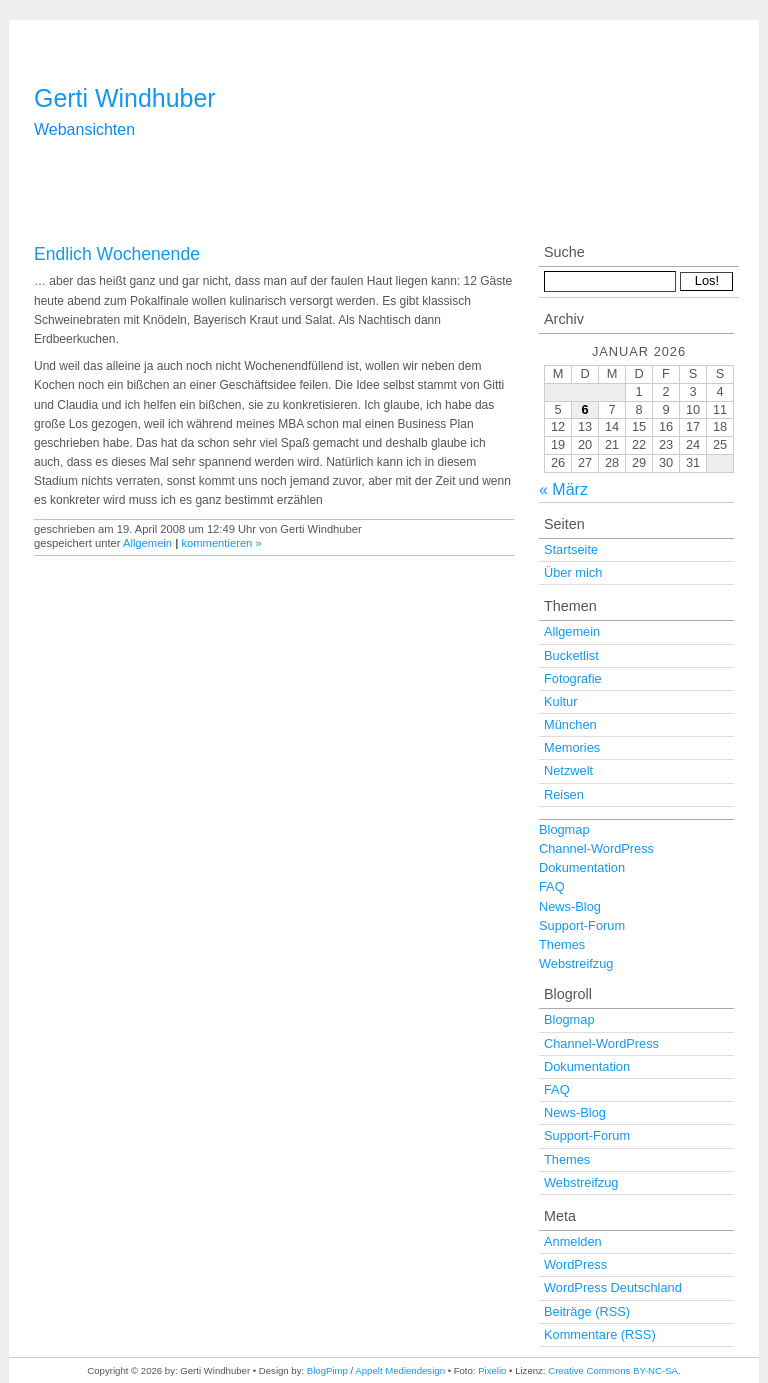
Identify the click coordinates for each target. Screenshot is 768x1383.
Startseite (571, 549)
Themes (562, 944)
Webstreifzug (576, 963)
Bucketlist (571, 655)
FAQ (552, 886)
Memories (572, 747)
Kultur (560, 701)
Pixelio (492, 1370)
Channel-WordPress (596, 848)
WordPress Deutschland (613, 1287)
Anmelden (573, 1241)
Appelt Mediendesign (400, 1370)
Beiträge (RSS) (587, 1311)
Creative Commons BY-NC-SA (613, 1370)
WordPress (575, 1264)
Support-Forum (582, 925)
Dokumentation (582, 867)
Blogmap (564, 829)
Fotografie (573, 678)
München (570, 724)
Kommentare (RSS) (600, 1334)
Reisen (564, 794)
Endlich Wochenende (117, 254)
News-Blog (570, 906)
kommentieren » (221, 543)
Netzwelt (568, 770)
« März (563, 489)
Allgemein (147, 543)
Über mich (573, 572)
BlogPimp (327, 1370)
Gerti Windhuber (125, 98)
